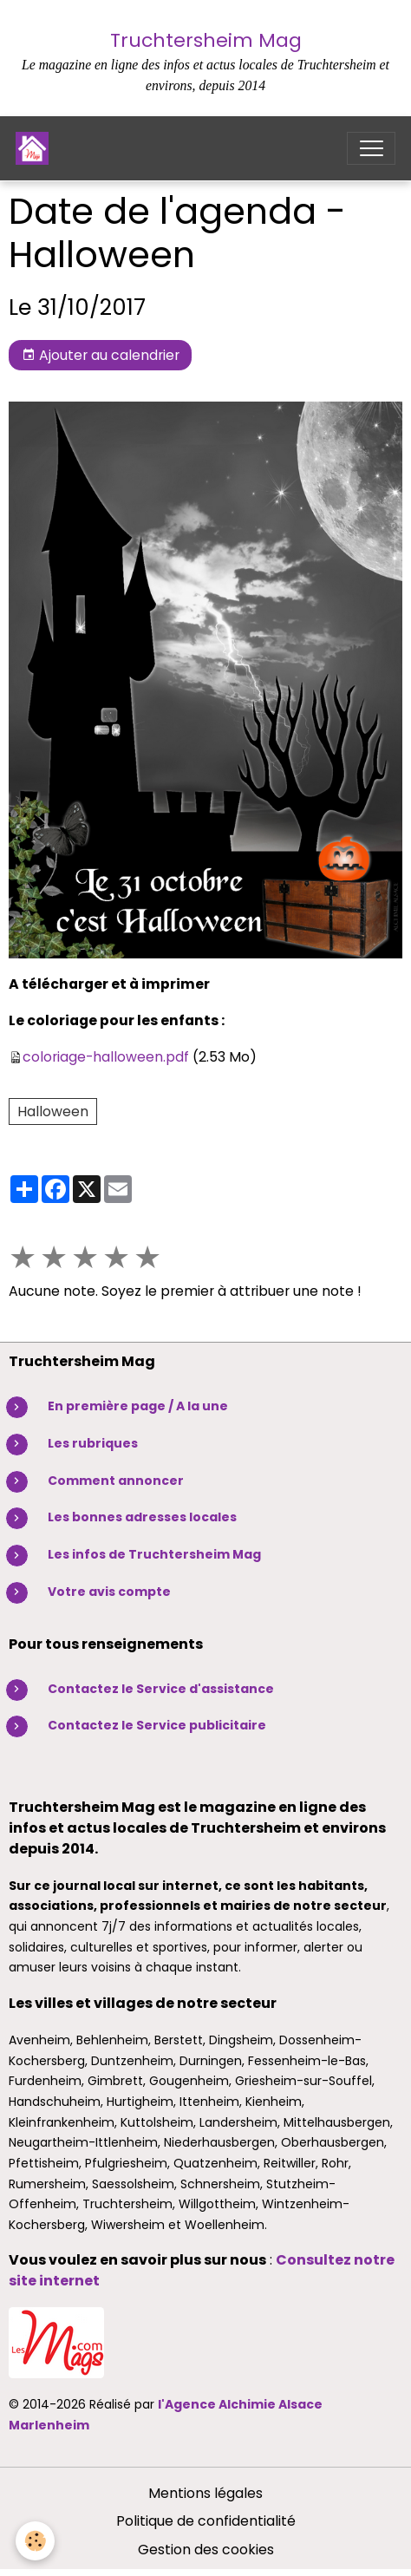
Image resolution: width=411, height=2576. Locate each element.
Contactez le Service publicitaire (157, 1725)
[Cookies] (35, 2540)
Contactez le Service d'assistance (161, 1688)
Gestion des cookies (206, 2550)
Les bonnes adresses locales (142, 1517)
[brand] (36, 148)
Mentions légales (205, 2493)
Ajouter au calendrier (100, 355)
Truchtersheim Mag (206, 40)
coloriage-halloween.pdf (106, 1057)
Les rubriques (93, 1443)
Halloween (52, 1111)
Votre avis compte (109, 1591)
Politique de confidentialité (206, 2521)
